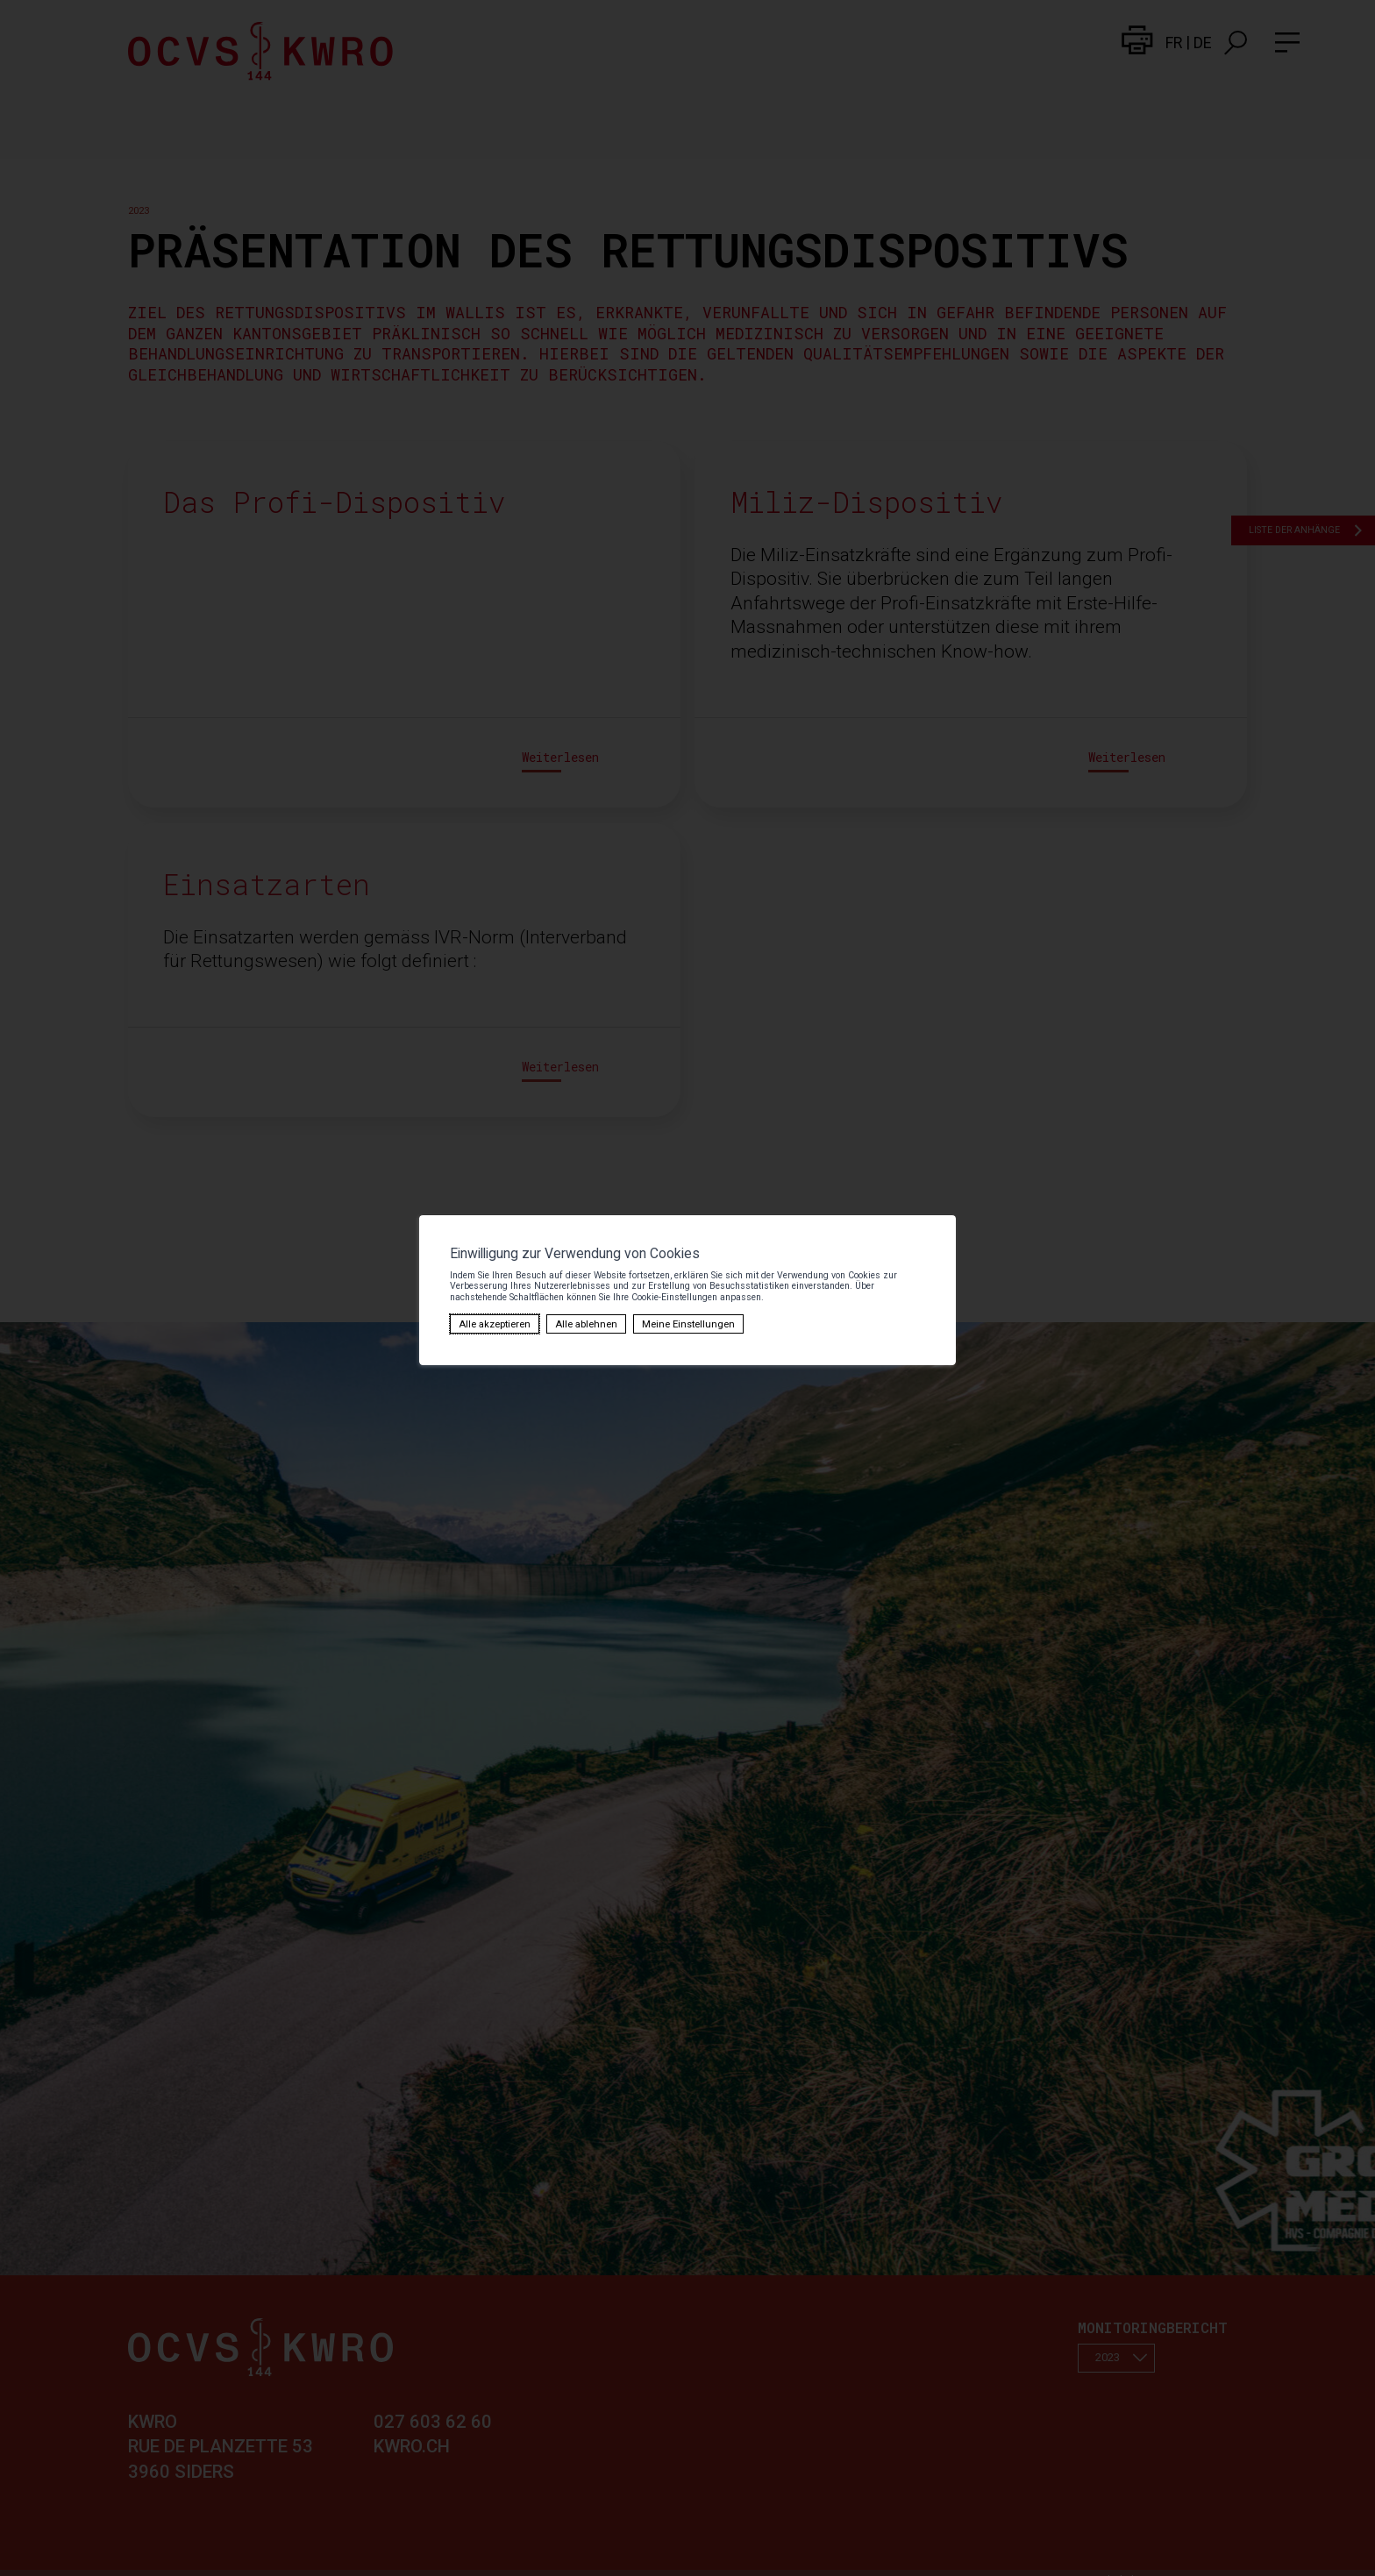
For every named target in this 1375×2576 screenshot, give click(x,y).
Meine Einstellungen (523, 1316)
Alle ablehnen (430, 1316)
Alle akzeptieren (344, 1316)
